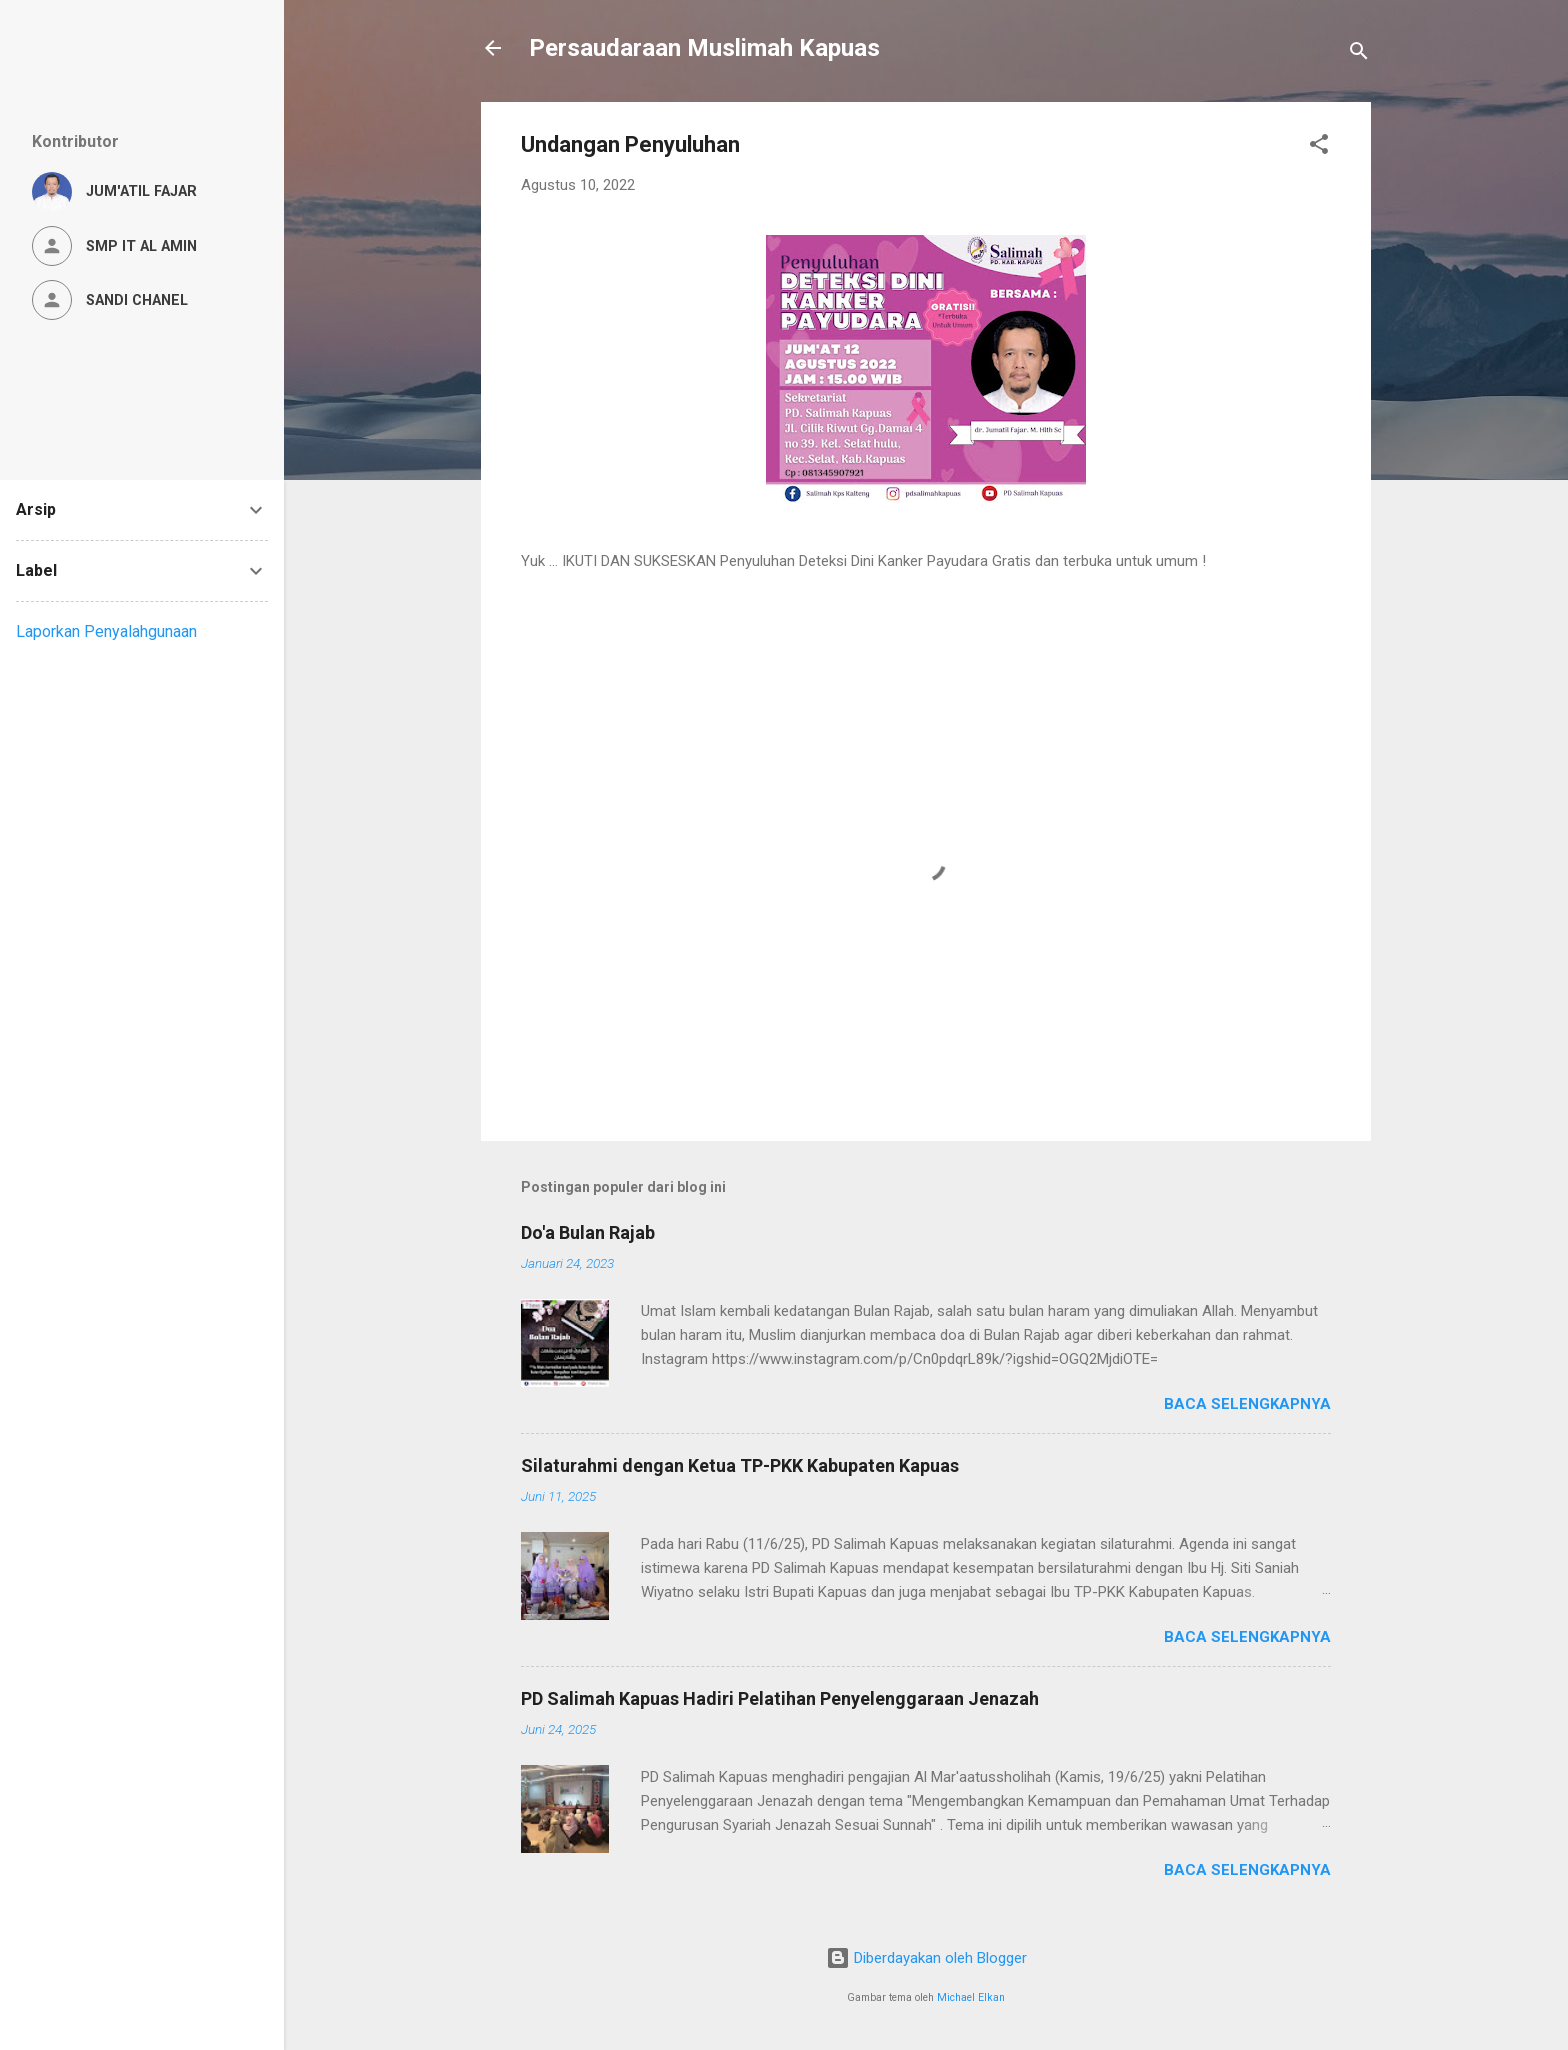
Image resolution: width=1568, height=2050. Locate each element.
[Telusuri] (1359, 54)
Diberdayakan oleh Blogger (926, 1958)
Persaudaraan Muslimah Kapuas (704, 48)
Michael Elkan (971, 1997)
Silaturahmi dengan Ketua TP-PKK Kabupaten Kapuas (740, 1465)
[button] (1319, 147)
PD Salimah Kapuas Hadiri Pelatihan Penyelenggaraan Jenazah (780, 1698)
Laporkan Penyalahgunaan (106, 631)
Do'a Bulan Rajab (588, 1232)
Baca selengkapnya (1247, 1404)
